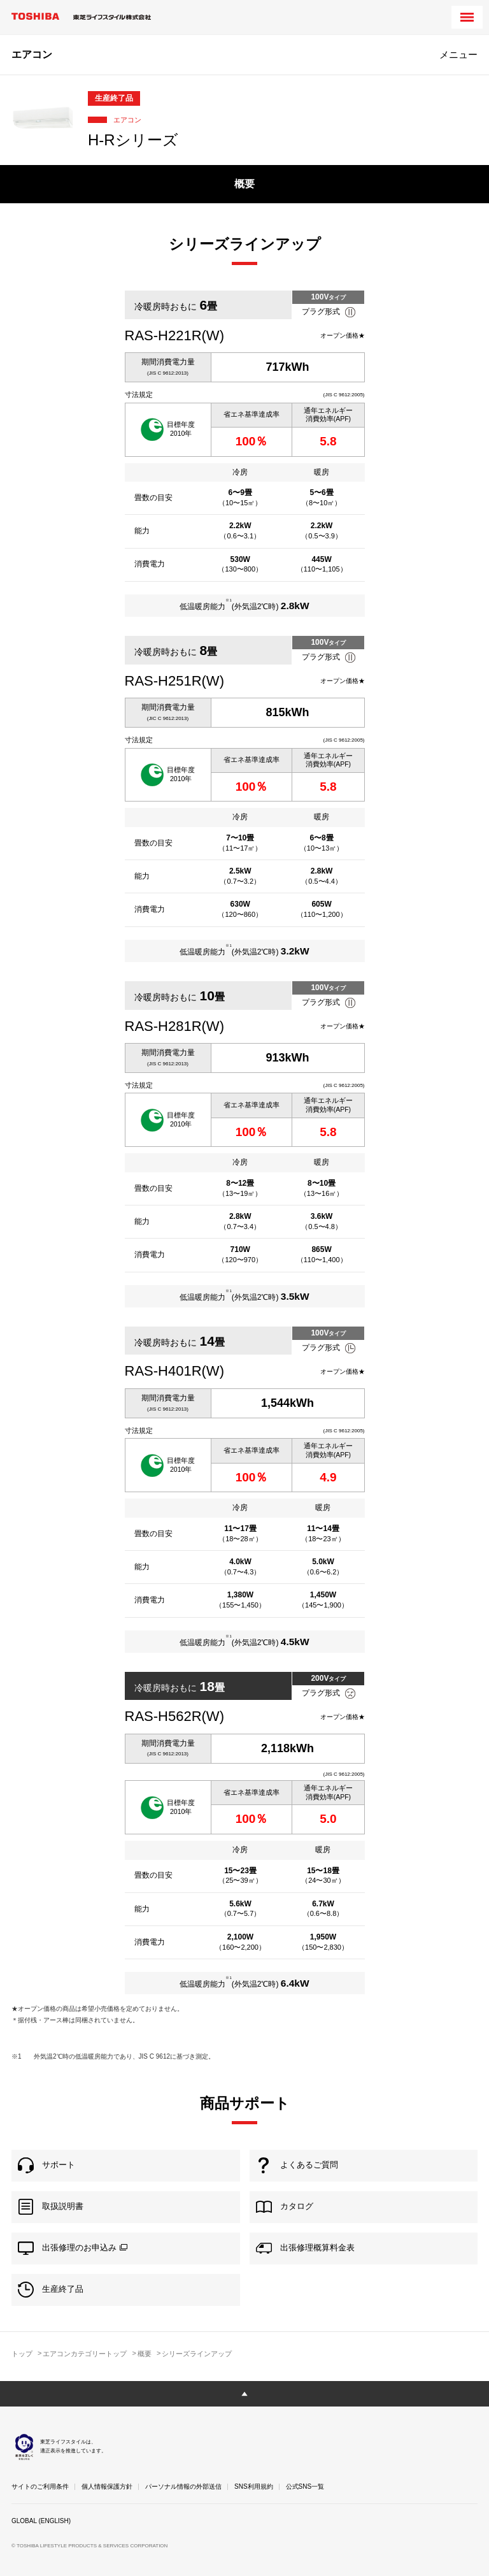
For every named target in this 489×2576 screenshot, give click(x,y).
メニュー (458, 54)
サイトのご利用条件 (40, 2486)
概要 (244, 183)
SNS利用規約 (253, 2486)
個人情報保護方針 (107, 2486)
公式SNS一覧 (305, 2486)
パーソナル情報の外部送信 (183, 2486)
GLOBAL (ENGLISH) (41, 2520)
